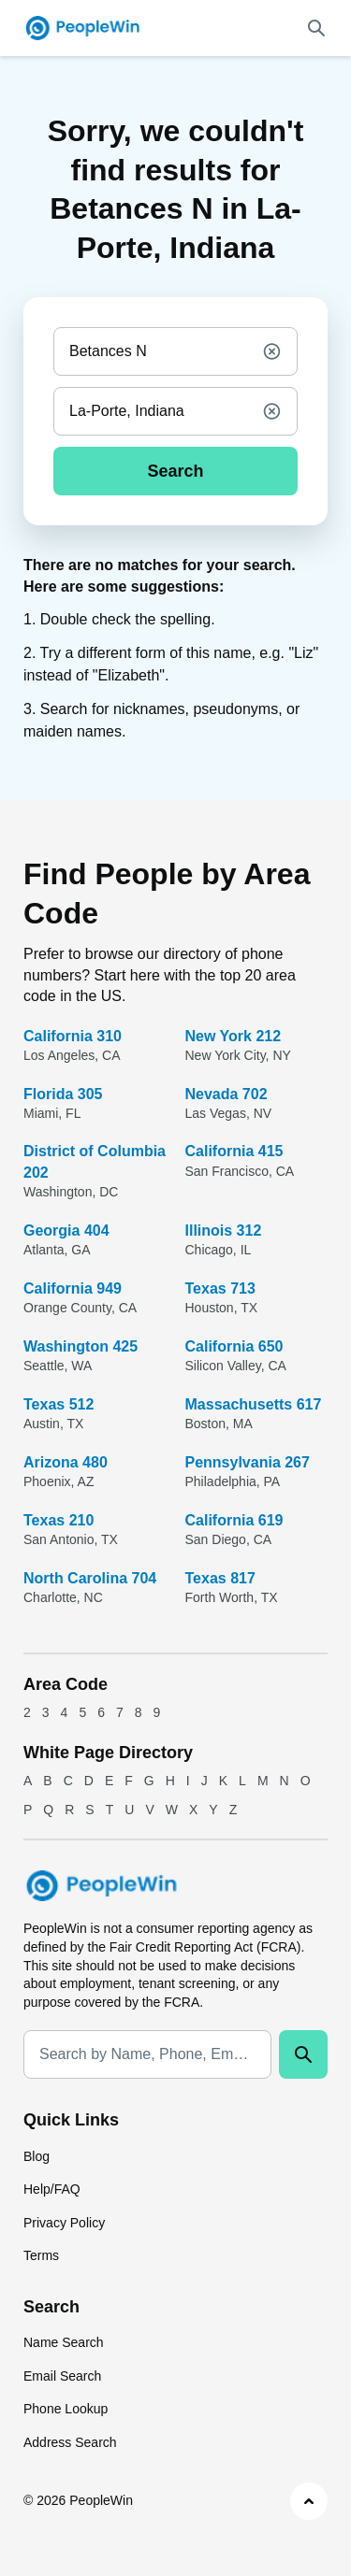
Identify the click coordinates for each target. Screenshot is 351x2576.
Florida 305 (62, 1094)
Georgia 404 (66, 1230)
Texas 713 (220, 1288)
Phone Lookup (65, 2408)
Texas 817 (220, 1578)
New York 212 (233, 1036)
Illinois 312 (223, 1230)
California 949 (72, 1288)
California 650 (234, 1346)
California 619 (234, 1520)
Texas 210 (58, 1520)
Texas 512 (58, 1404)
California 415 (234, 1151)
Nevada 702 (226, 1094)
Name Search (63, 2342)
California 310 (72, 1036)
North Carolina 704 (89, 1578)
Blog (36, 2156)
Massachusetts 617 (253, 1404)
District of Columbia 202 (94, 1161)
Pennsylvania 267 (247, 1462)
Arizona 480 (65, 1462)
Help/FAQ (51, 2189)
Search (175, 471)
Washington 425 (80, 1346)
